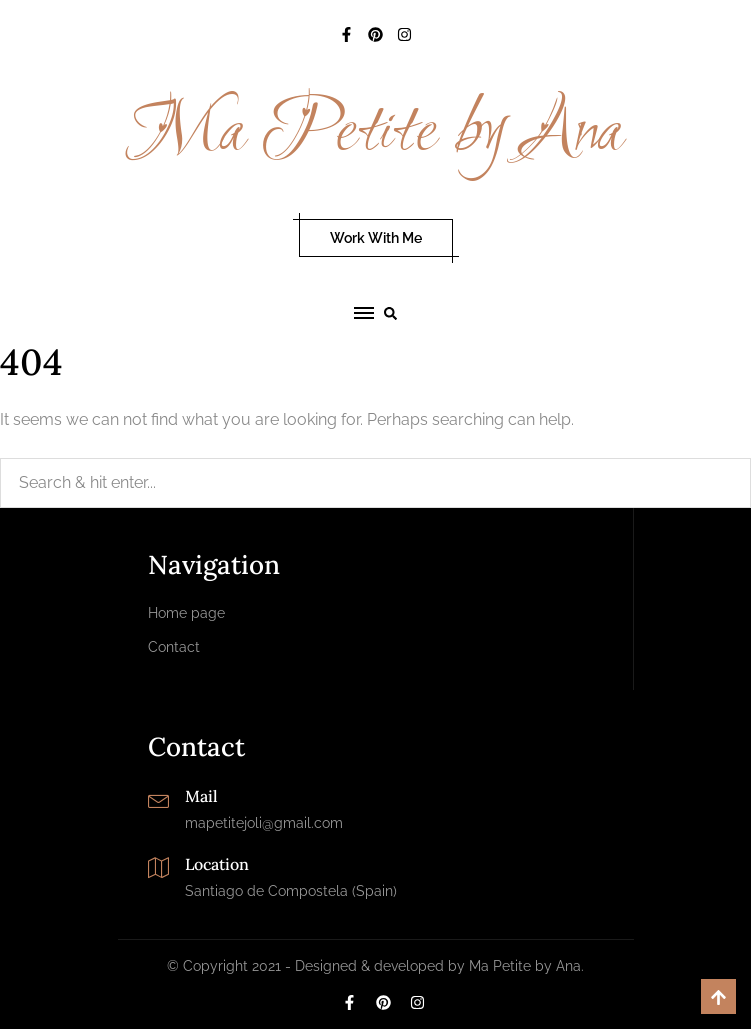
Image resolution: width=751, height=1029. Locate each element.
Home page (186, 613)
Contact (174, 647)
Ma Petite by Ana (375, 133)
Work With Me (376, 238)
